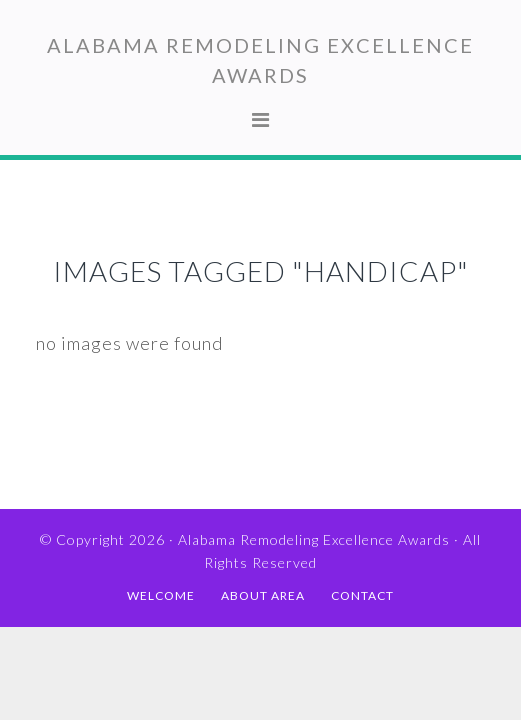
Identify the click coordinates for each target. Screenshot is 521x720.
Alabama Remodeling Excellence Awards (314, 539)
